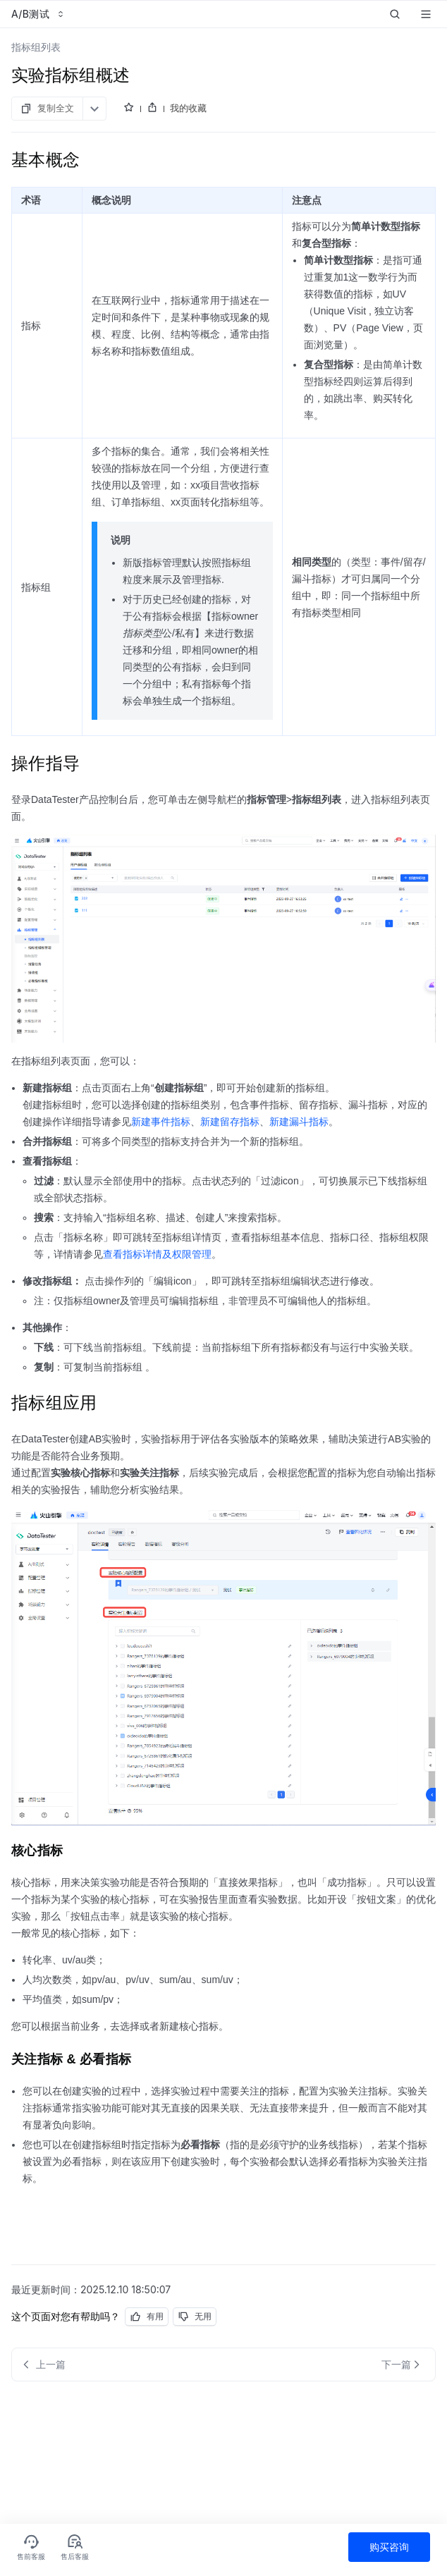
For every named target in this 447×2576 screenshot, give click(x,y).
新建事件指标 (160, 1121)
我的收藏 (188, 108)
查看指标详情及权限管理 (157, 1254)
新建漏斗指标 (299, 1121)
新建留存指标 (229, 1121)
